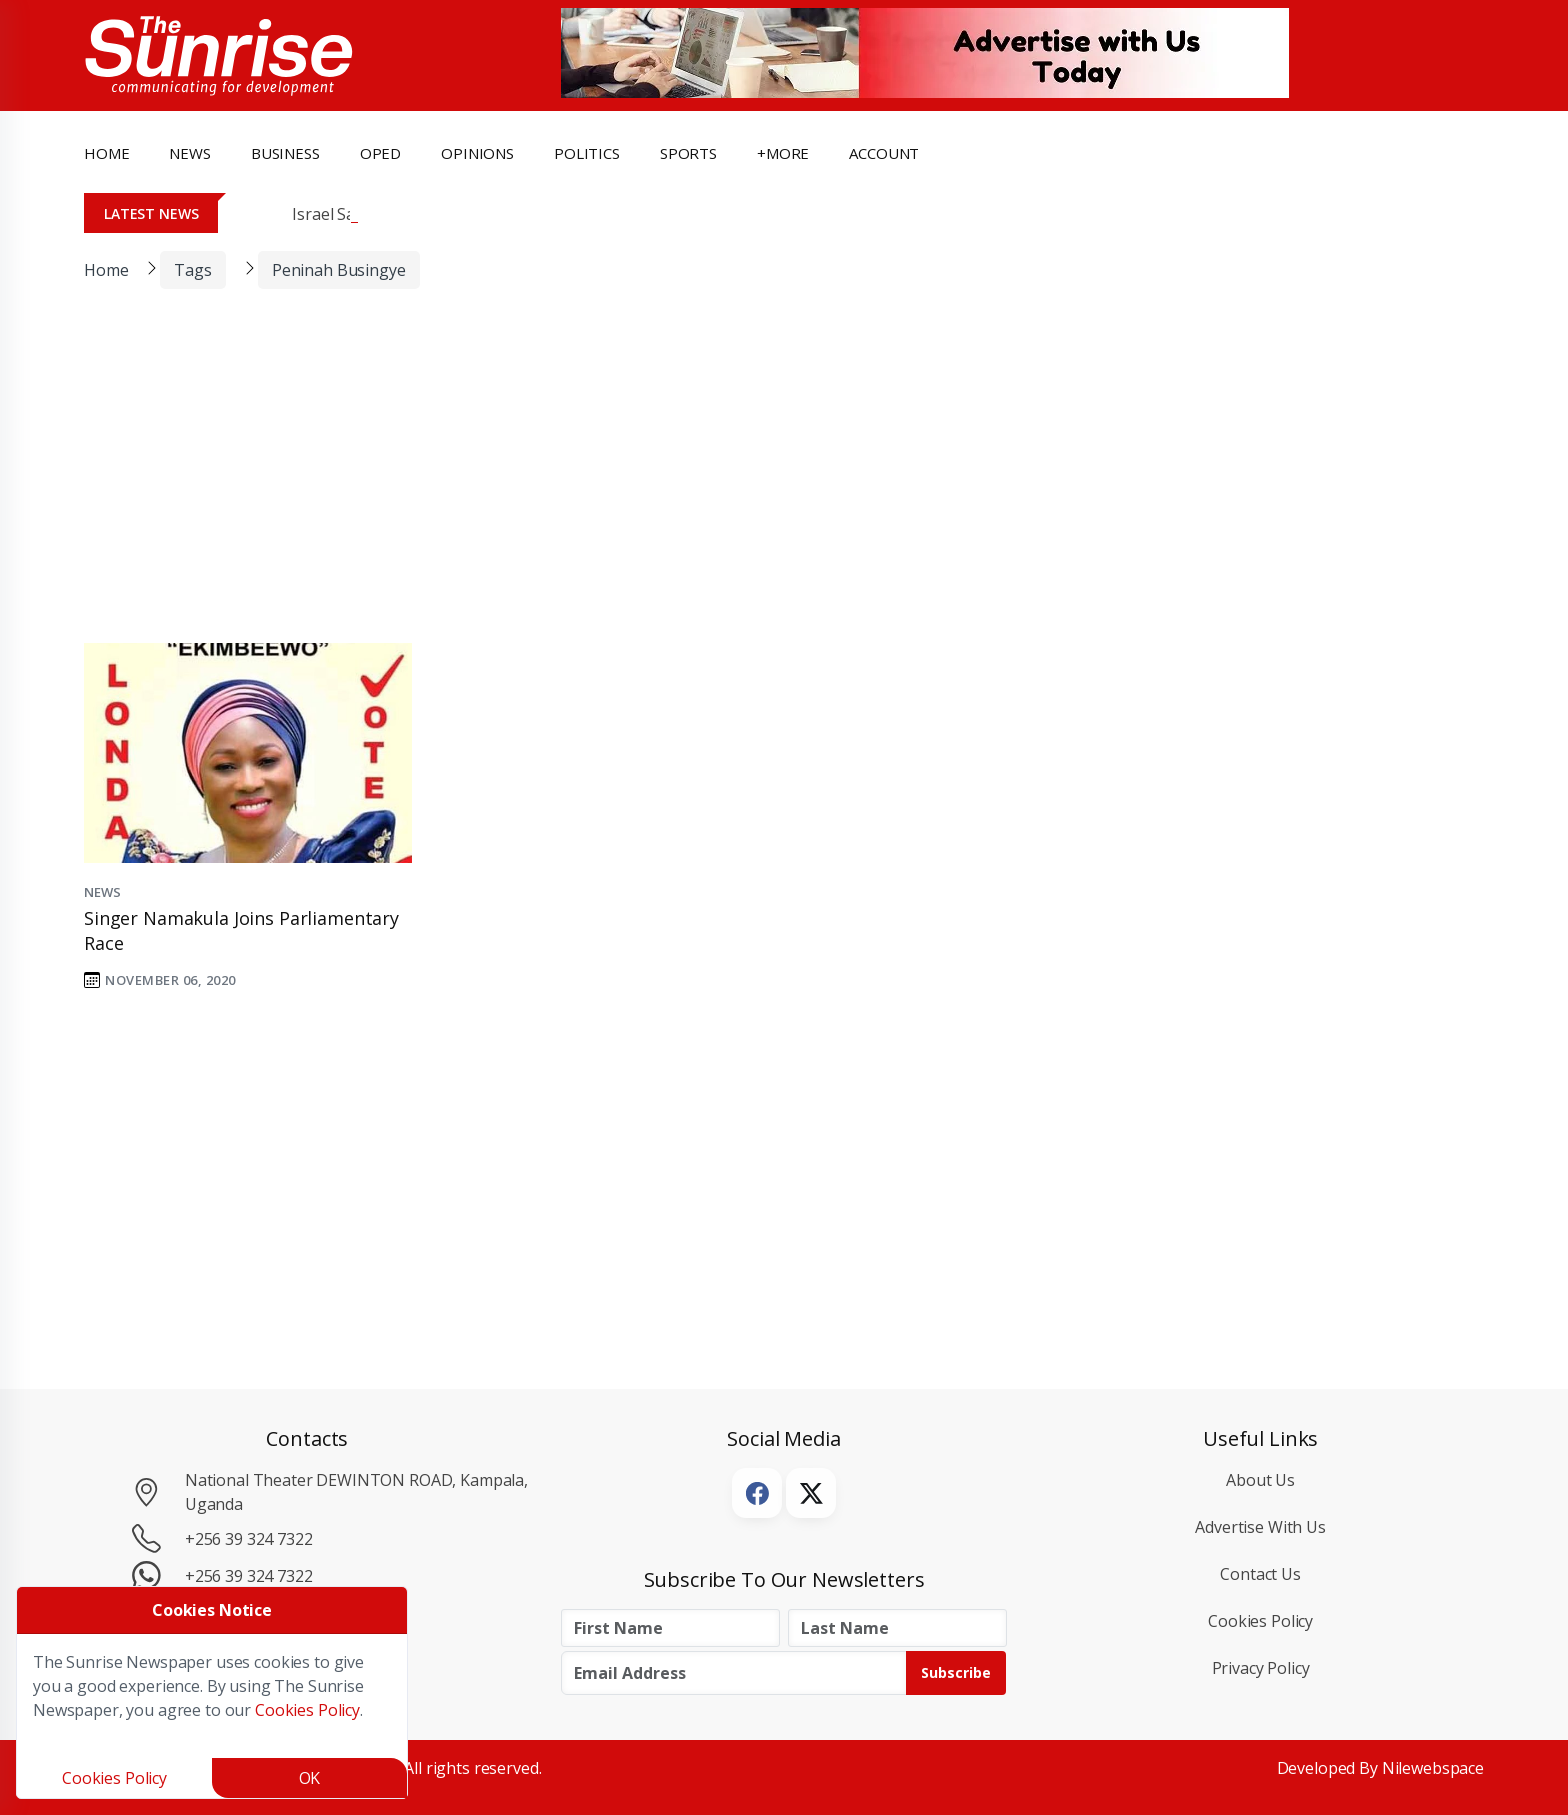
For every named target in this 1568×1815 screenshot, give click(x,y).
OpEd (380, 153)
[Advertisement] (769, 479)
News (102, 892)
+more (783, 153)
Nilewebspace (1433, 1768)
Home (106, 153)
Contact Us (1260, 1574)
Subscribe (956, 1672)
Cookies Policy (1260, 1621)
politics (587, 153)
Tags (192, 270)
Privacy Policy (1261, 1668)
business (285, 153)
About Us (1260, 1480)
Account (884, 153)
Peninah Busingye (339, 270)
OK (310, 1778)
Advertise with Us (1260, 1527)
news (189, 153)
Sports (688, 153)
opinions (477, 153)
